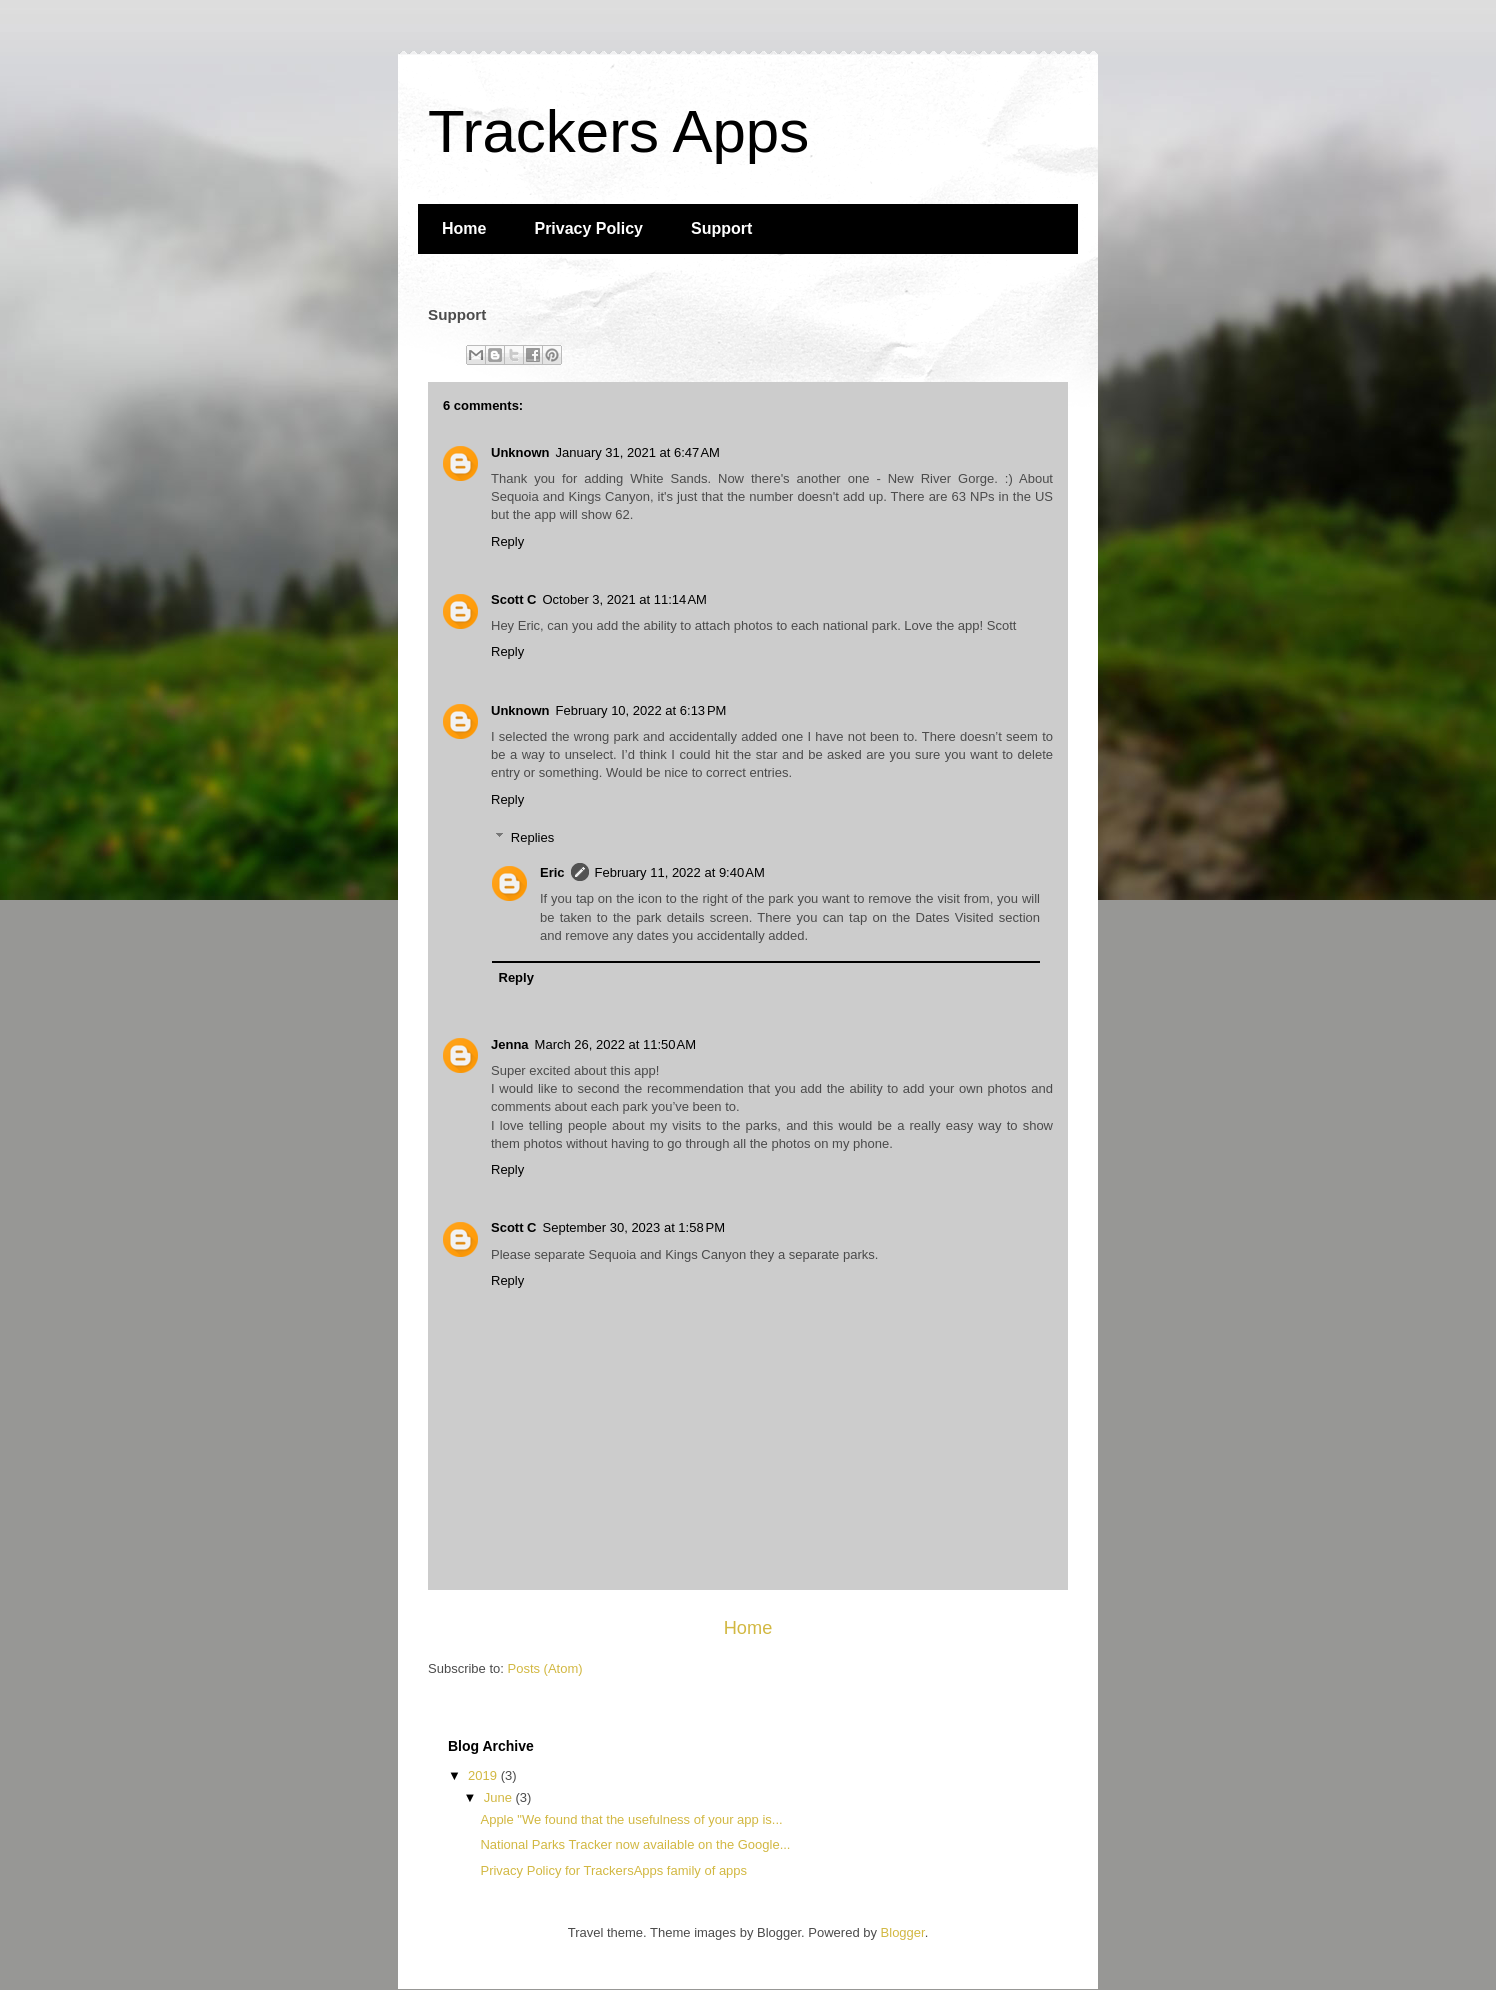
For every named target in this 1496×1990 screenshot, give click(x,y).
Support (721, 228)
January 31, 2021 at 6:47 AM (638, 452)
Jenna (510, 1044)
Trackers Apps (618, 131)
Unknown (520, 452)
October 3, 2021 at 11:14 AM (625, 599)
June (500, 1797)
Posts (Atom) (545, 1668)
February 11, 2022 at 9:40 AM (680, 872)
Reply (507, 541)
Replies (532, 837)
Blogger (903, 1932)
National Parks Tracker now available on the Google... (635, 1844)
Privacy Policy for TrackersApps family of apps (613, 1870)
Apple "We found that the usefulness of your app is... (631, 1819)
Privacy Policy (588, 228)
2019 (484, 1775)
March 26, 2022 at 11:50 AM (616, 1044)
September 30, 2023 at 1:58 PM (634, 1227)
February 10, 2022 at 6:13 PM (641, 710)
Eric (552, 872)
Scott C (514, 599)
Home (464, 228)
